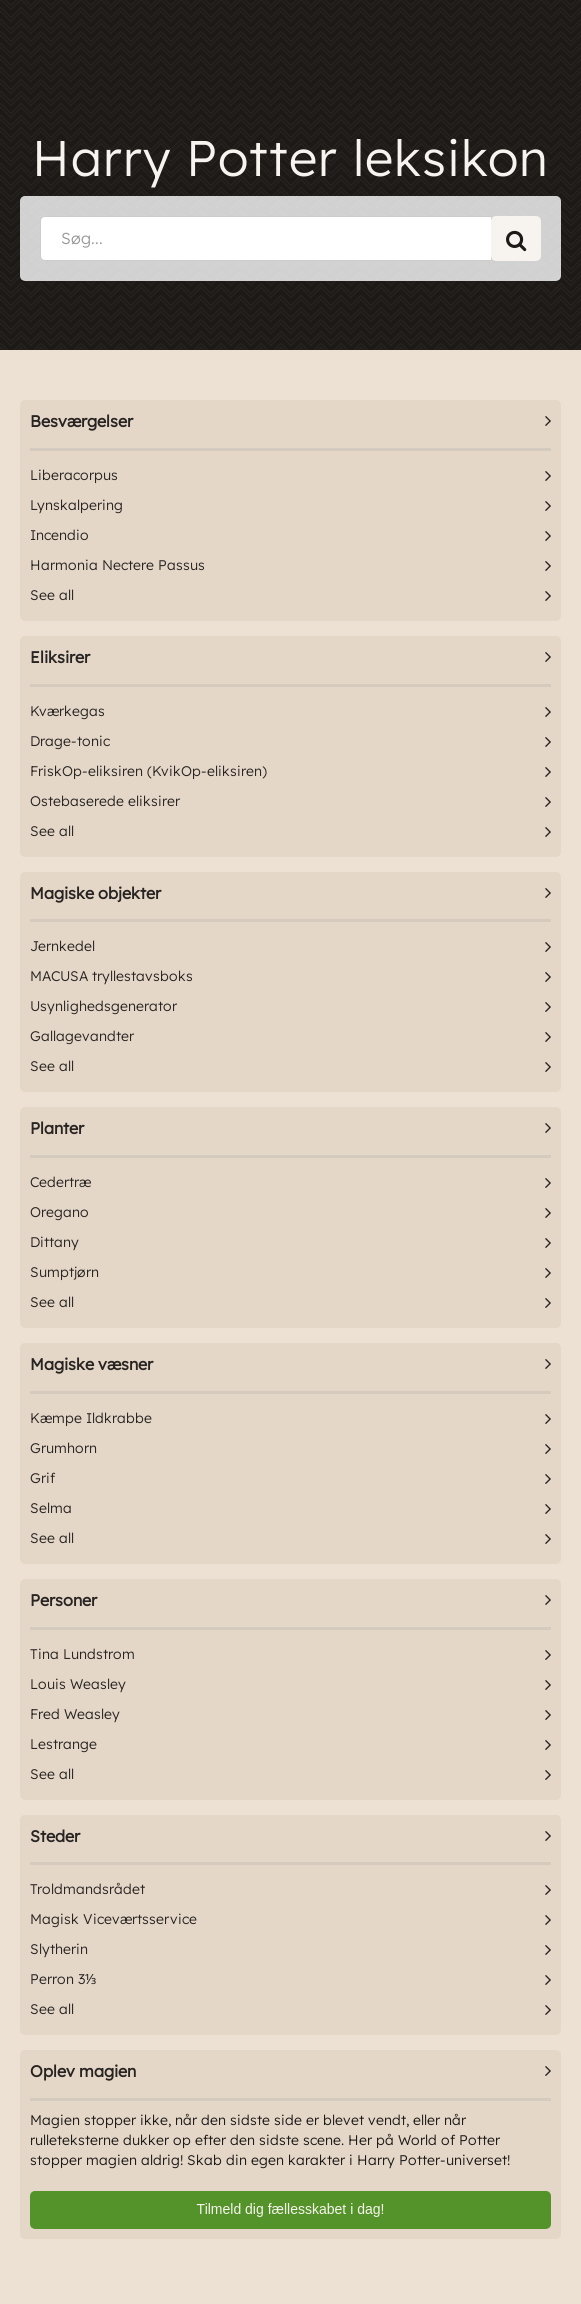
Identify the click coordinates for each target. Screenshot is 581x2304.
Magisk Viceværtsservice (113, 1919)
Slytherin (59, 1949)
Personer (63, 1600)
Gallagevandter (82, 1036)
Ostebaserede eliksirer (105, 801)
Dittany (54, 1242)
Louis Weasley (78, 1684)
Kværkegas (67, 711)
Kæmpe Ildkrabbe (91, 1418)
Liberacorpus (74, 475)
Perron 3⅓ (63, 1979)
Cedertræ (60, 1182)
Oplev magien (83, 2071)
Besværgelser (81, 421)
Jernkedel (62, 946)
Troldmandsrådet (87, 1889)
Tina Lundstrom (82, 1654)
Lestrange (63, 1744)
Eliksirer (60, 657)
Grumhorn (63, 1448)
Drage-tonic (70, 741)
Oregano (59, 1212)
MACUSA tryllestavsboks (111, 976)
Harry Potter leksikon (290, 157)
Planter (57, 1128)
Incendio (59, 535)
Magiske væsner (91, 1364)
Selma (51, 1508)
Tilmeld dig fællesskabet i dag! (291, 2209)
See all (52, 595)
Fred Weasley (75, 1714)
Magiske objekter (95, 893)
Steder (55, 1836)
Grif (42, 1478)
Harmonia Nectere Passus (117, 565)
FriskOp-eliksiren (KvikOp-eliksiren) (148, 771)
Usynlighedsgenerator (103, 1006)
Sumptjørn (64, 1272)
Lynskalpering (76, 505)
